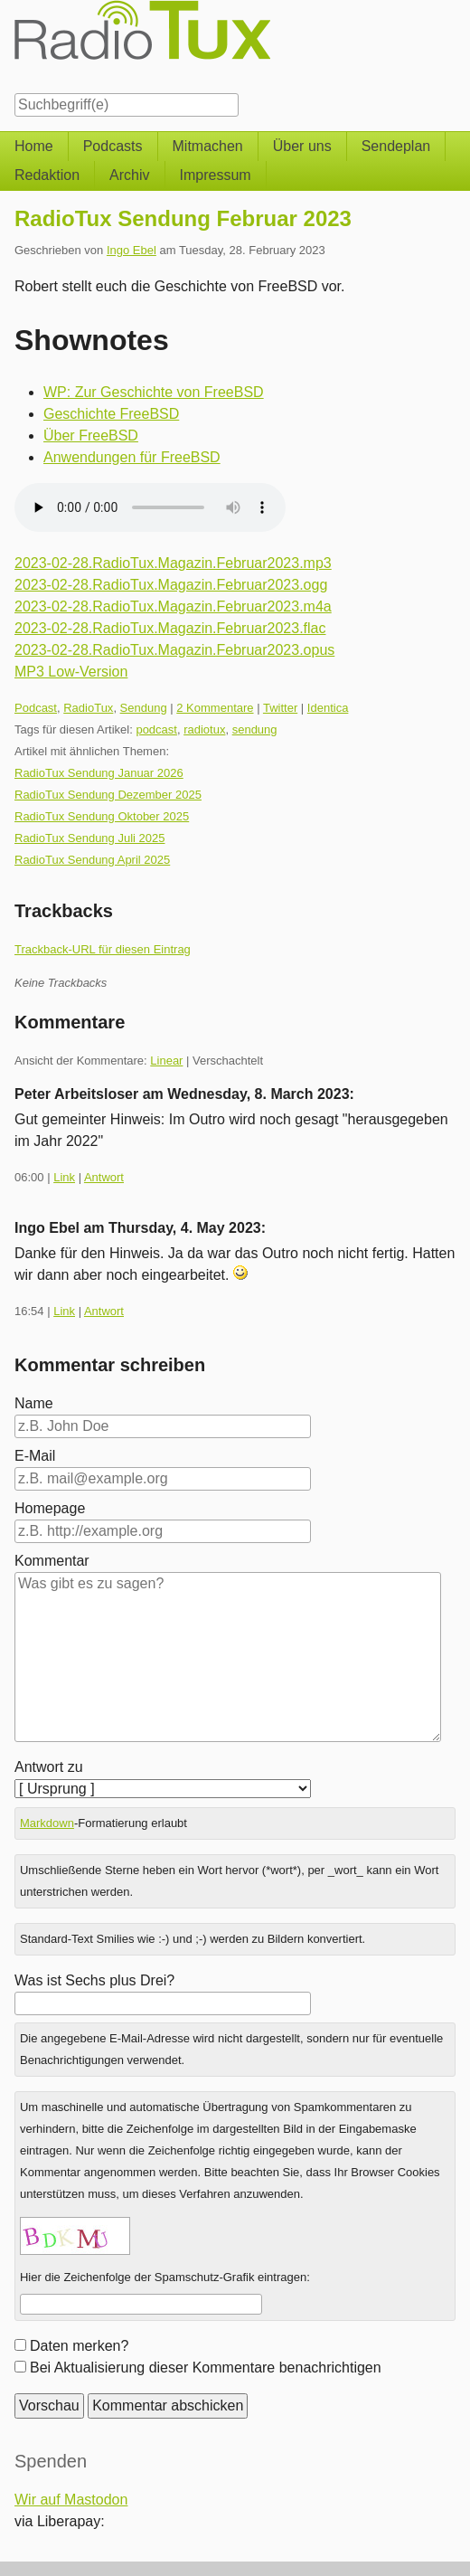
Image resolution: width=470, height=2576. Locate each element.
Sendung (143, 708)
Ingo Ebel (131, 250)
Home (33, 146)
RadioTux (88, 708)
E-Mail (34, 1455)
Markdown (47, 1823)
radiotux (204, 729)
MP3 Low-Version (70, 671)
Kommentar (51, 1560)
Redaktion (47, 175)
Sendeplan (396, 146)
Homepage (49, 1508)
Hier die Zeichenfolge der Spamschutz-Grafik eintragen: (165, 2277)
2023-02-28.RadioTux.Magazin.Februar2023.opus (174, 650)
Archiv (129, 175)
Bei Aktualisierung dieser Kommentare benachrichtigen (205, 2367)
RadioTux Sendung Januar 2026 (98, 773)
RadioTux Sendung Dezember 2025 (108, 794)
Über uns (302, 146)
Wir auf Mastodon (70, 2499)
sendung (254, 729)
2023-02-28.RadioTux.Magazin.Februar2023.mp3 (173, 563)
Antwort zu (48, 1767)
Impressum (215, 175)
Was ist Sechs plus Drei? (94, 1980)
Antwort (104, 1177)
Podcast (35, 708)
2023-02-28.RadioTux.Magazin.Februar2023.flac (170, 628)
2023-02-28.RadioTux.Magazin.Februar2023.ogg (170, 584)
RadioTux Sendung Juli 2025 (89, 838)
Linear (166, 1060)
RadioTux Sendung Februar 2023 (183, 218)
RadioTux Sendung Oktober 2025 (101, 816)
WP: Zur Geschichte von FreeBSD (153, 392)
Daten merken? (79, 2345)
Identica (328, 708)
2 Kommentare (214, 708)
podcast (156, 729)
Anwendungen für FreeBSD (132, 457)
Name (33, 1403)
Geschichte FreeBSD (111, 413)
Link (64, 1177)
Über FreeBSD (90, 435)
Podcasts (113, 146)
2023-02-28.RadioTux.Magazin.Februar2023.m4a (173, 606)
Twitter (280, 708)
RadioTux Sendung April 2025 (92, 860)
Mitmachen (208, 146)
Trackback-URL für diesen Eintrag (102, 949)
